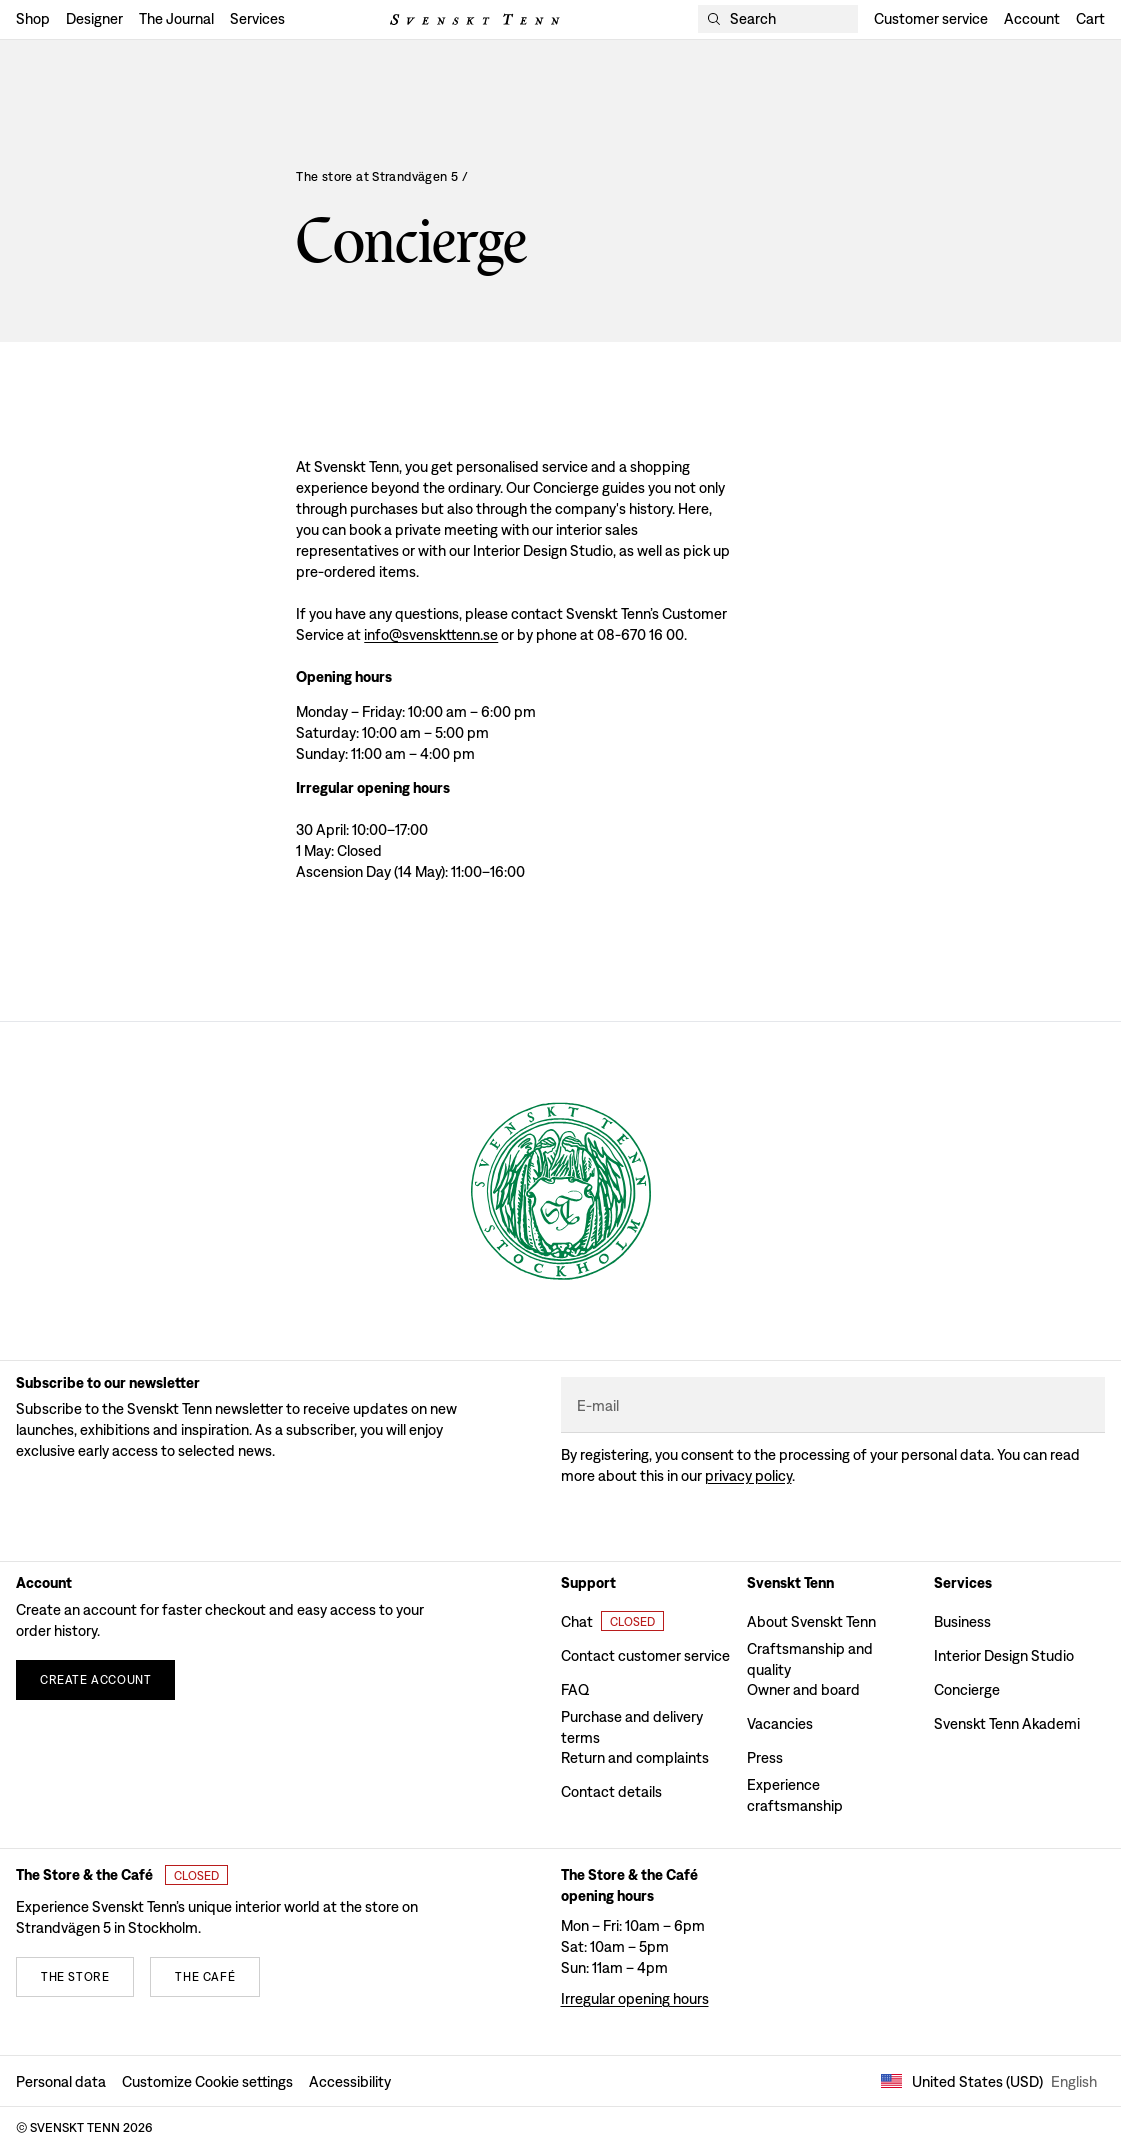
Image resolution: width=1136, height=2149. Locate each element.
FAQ (575, 1689)
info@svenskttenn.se (431, 634)
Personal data (61, 2081)
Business (962, 1621)
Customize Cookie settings (207, 2081)
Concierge (967, 1689)
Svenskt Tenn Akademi (1007, 1723)
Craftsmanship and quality (810, 1656)
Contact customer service (645, 1655)
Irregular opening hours (635, 1998)
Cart (1090, 18)
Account (1032, 18)
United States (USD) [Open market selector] (989, 2081)
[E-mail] (833, 1405)
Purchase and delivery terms (632, 1724)
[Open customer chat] (612, 1621)
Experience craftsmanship (795, 1792)
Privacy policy (748, 1475)
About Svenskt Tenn (811, 1621)
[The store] (75, 1977)
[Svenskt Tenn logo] (475, 19)
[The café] (205, 1977)
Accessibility (350, 2081)
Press (765, 1757)
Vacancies (780, 1723)
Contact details (611, 1791)
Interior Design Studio (1004, 1655)
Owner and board (803, 1689)
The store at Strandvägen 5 (382, 177)
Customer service (931, 18)
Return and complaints (635, 1757)
